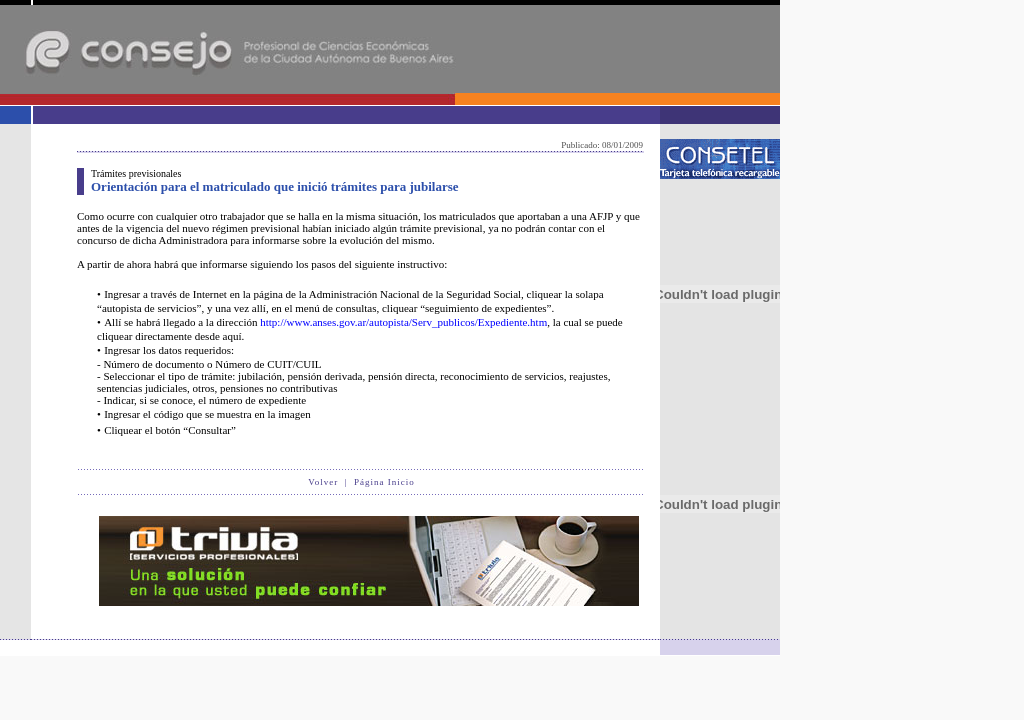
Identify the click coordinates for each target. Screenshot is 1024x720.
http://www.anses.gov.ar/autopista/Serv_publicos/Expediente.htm (403, 322)
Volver (323, 482)
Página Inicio (384, 482)
